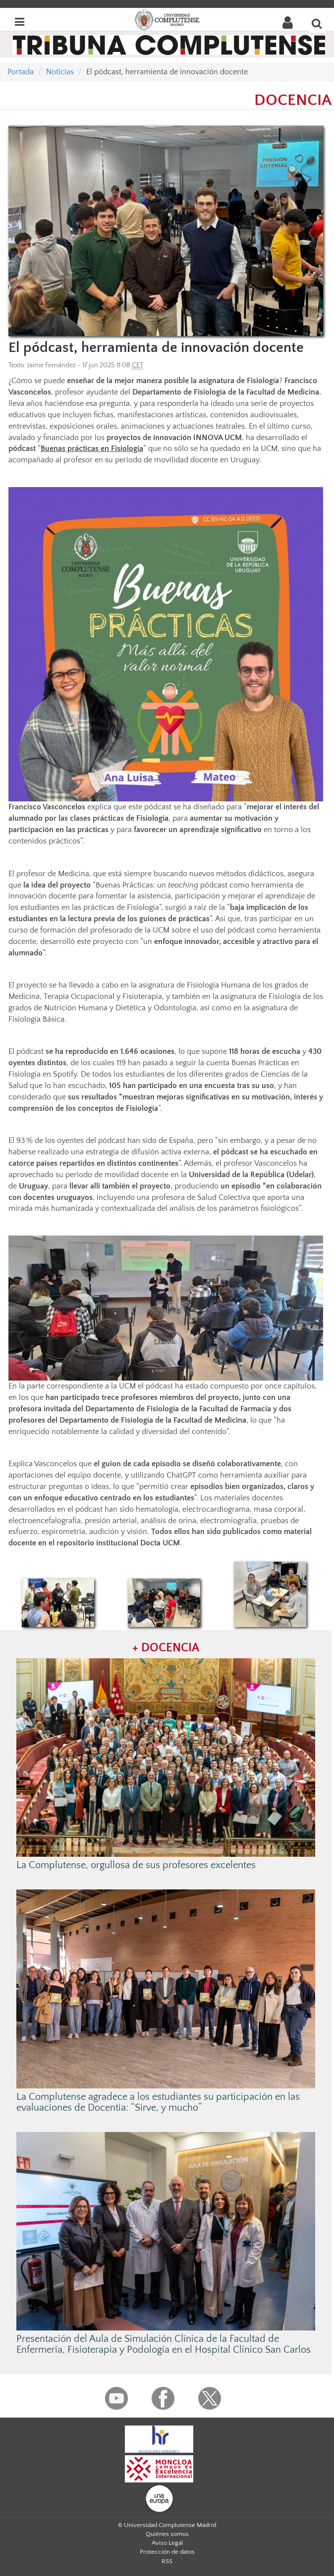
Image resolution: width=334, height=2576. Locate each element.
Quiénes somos (167, 2533)
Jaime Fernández (51, 365)
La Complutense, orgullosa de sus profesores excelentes (136, 1865)
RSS (167, 2561)
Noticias (60, 71)
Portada (20, 71)
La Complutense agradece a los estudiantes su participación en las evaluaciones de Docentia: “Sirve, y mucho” (158, 2102)
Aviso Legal (167, 2542)
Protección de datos (167, 2551)
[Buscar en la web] (317, 23)
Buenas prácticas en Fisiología (92, 448)
